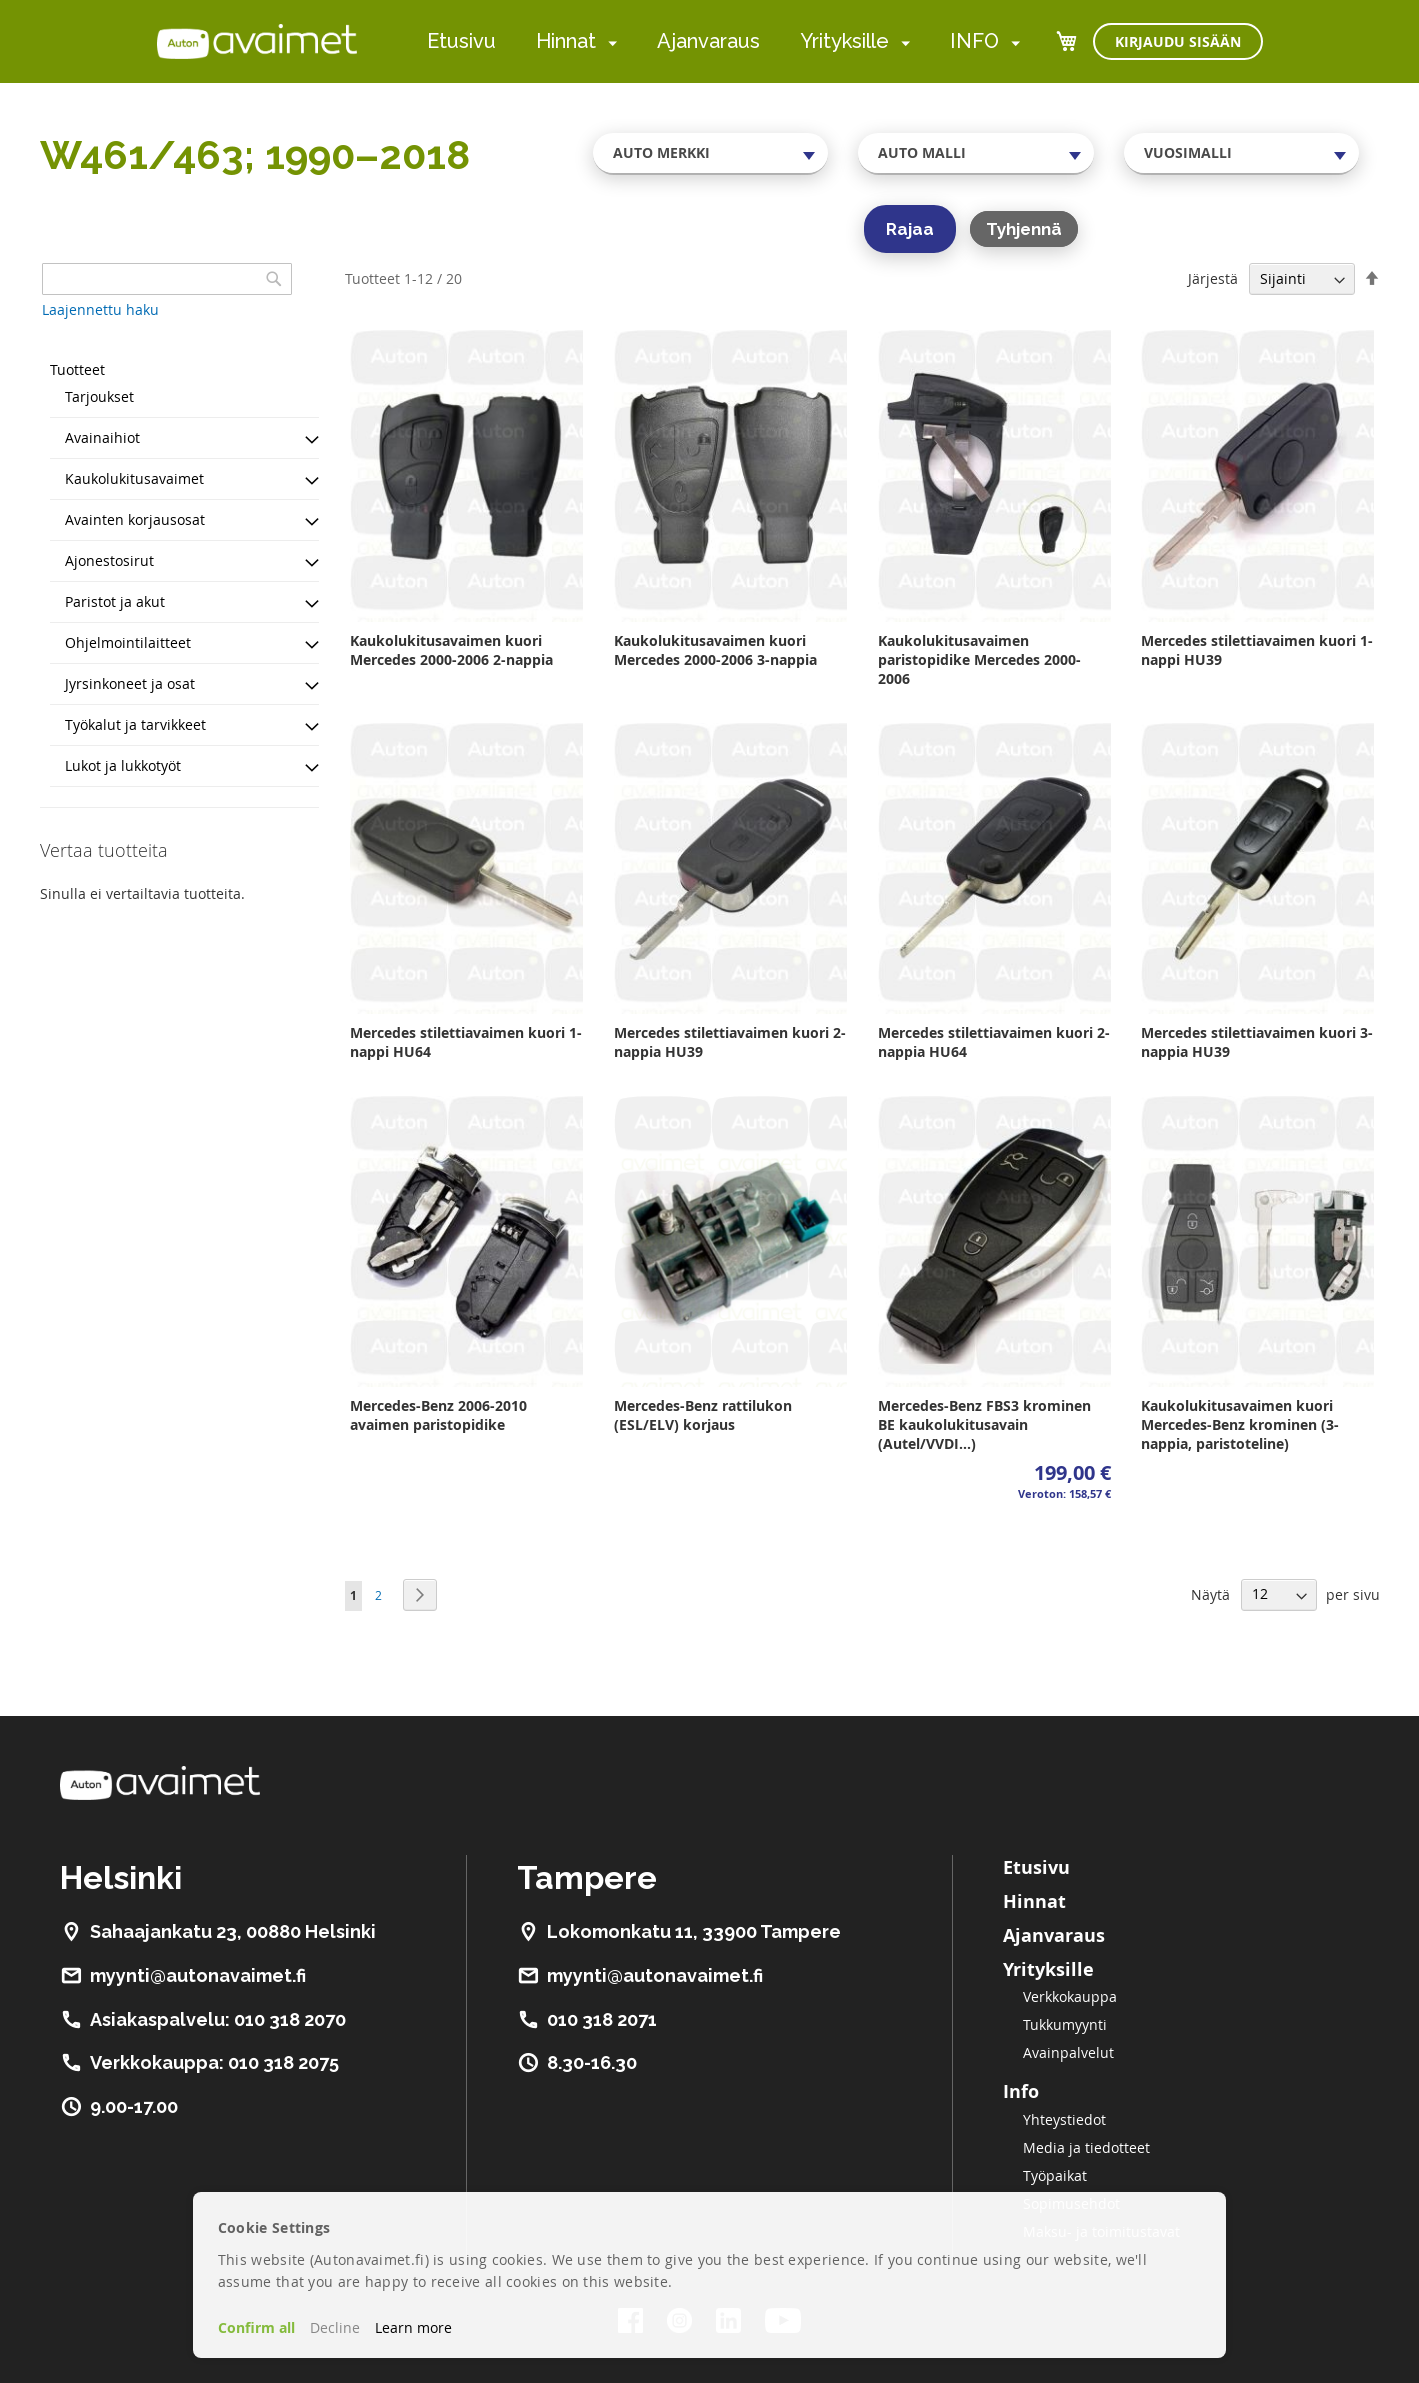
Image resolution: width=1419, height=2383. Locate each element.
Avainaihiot (102, 437)
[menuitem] (608, 42)
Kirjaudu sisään (1178, 41)
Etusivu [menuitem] (461, 41)
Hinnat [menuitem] (566, 41)
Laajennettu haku (100, 309)
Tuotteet (77, 369)
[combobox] (711, 153)
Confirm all (256, 2327)
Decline (335, 2327)
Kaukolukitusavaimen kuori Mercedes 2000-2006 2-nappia (451, 650)
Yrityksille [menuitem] (844, 41)
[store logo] (257, 41)
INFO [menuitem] (974, 41)
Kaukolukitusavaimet (134, 478)
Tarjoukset (99, 396)
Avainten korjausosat (135, 519)
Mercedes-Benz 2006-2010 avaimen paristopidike (438, 1415)
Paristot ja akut (115, 601)
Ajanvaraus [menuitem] (708, 41)
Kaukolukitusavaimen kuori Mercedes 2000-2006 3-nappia (715, 650)
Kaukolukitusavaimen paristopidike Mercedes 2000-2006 (979, 659)
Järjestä (1213, 278)
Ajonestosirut (109, 560)
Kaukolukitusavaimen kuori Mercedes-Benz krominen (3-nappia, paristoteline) (1240, 1424)
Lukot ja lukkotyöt (123, 765)
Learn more (413, 2327)
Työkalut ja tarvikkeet (135, 724)
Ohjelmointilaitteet (128, 642)
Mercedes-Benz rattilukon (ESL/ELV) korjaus (703, 1415)
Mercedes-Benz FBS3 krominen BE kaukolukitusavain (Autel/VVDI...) (984, 1424)
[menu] (723, 41)
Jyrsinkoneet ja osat (130, 683)
